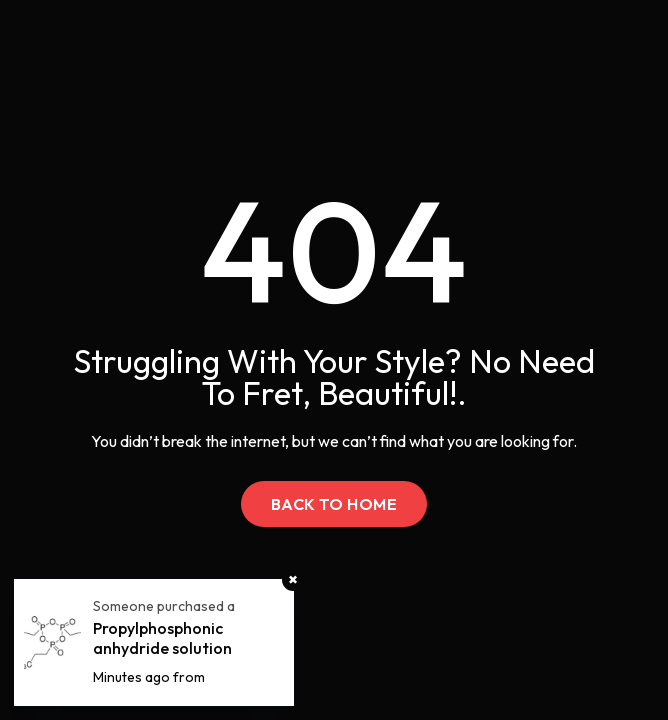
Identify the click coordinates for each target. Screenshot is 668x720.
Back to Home (334, 504)
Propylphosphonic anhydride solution (162, 638)
